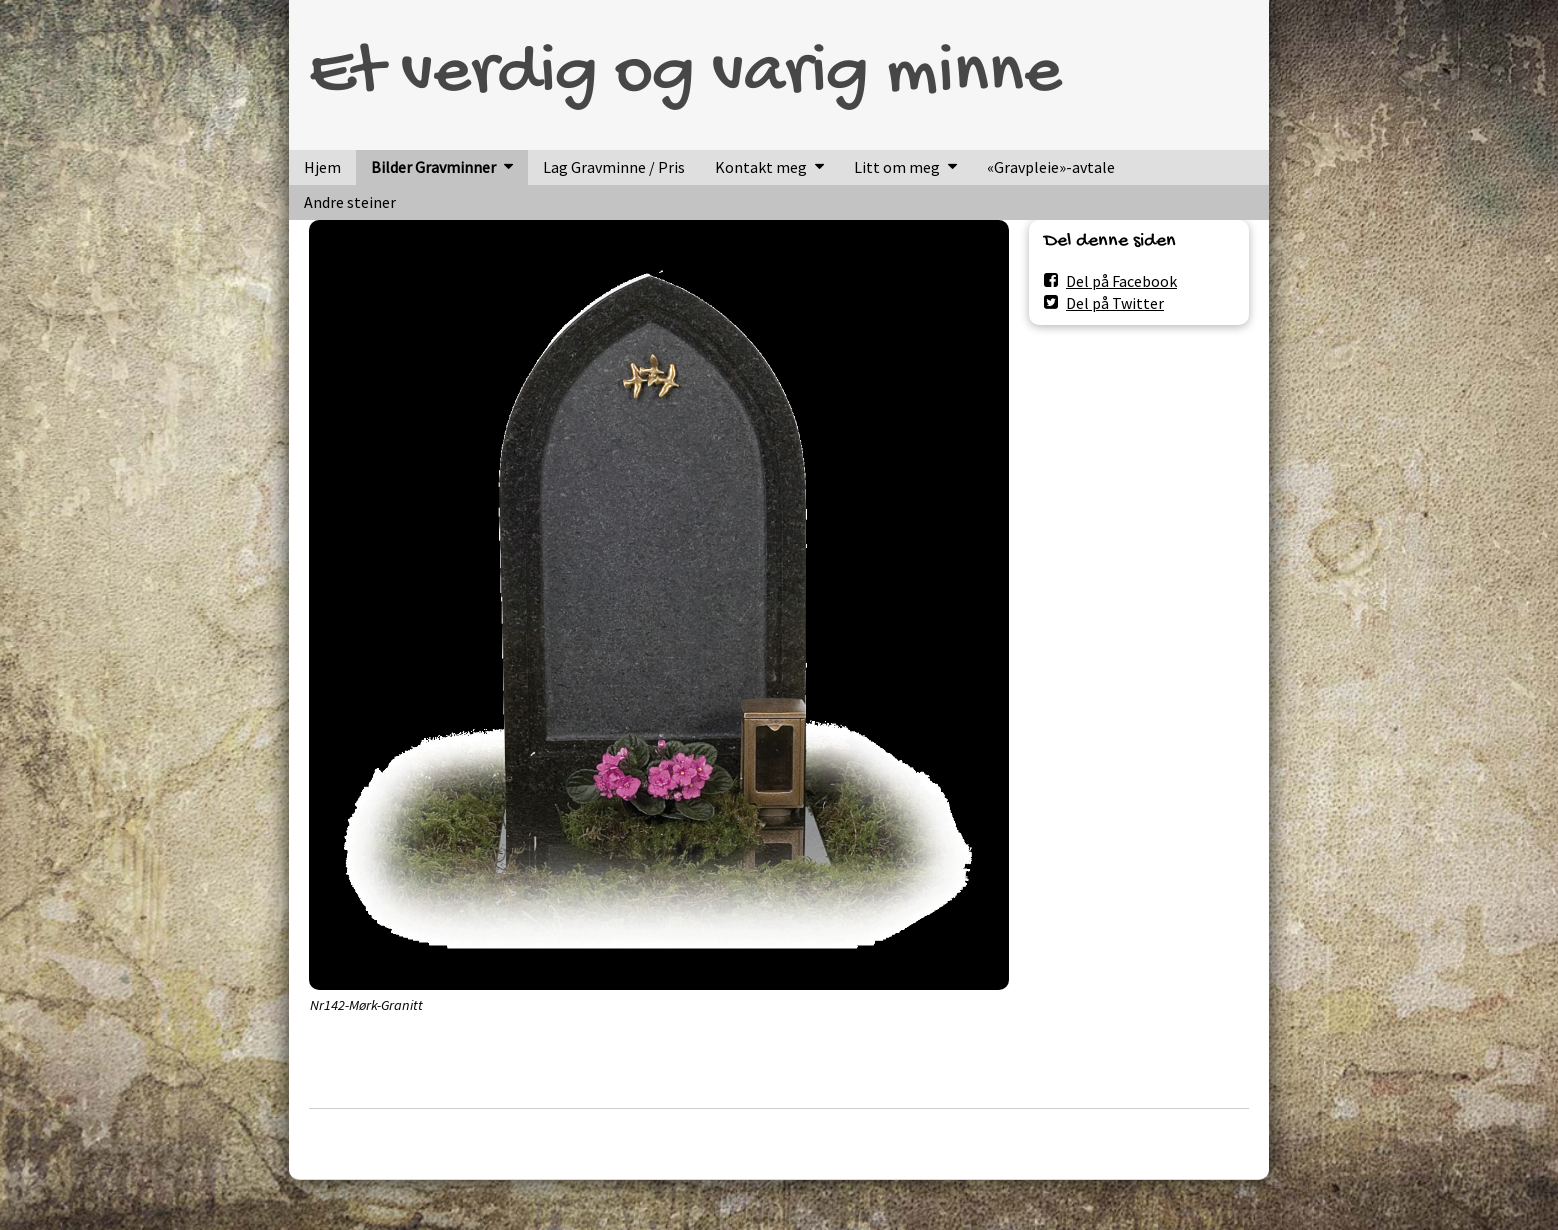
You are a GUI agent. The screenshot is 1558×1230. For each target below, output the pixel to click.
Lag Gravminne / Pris (614, 167)
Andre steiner (350, 202)
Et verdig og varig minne (685, 75)
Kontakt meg (761, 167)
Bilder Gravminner (433, 167)
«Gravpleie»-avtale (1051, 167)
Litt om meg (897, 167)
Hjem (322, 167)
